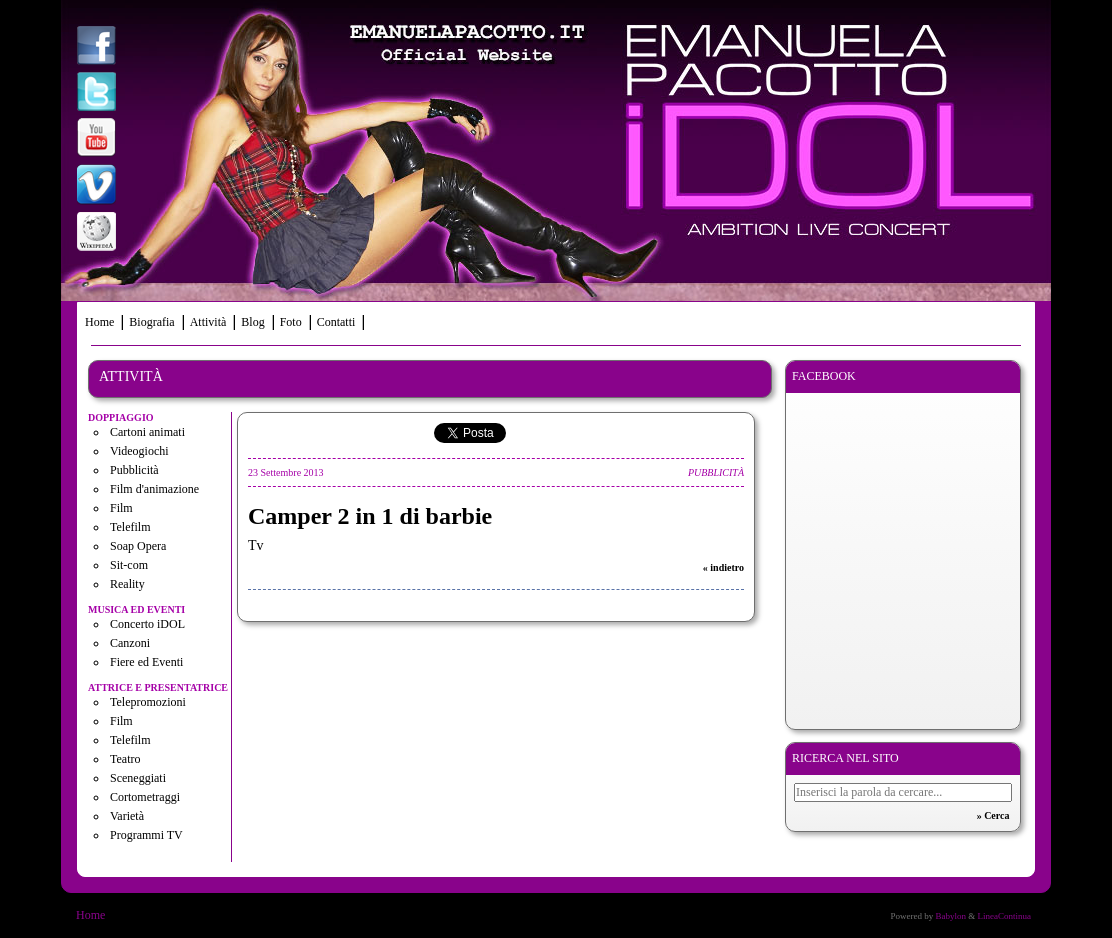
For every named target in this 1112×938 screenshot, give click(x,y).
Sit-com (129, 565)
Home (99, 322)
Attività (208, 322)
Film (121, 508)
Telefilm (130, 527)
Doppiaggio (121, 417)
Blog (252, 322)
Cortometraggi (145, 797)
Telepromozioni (148, 702)
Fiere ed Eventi (146, 662)
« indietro (723, 567)
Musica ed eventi (136, 609)
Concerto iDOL (147, 624)
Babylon (950, 916)
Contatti (336, 322)
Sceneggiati (138, 778)
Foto (291, 322)
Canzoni (130, 643)
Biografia (151, 322)
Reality (127, 584)
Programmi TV (146, 835)
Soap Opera (138, 546)
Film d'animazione (154, 489)
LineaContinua (1005, 916)
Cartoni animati (147, 432)
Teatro (125, 759)
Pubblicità (134, 470)
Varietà (127, 816)
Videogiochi (139, 451)
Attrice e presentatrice (158, 687)
